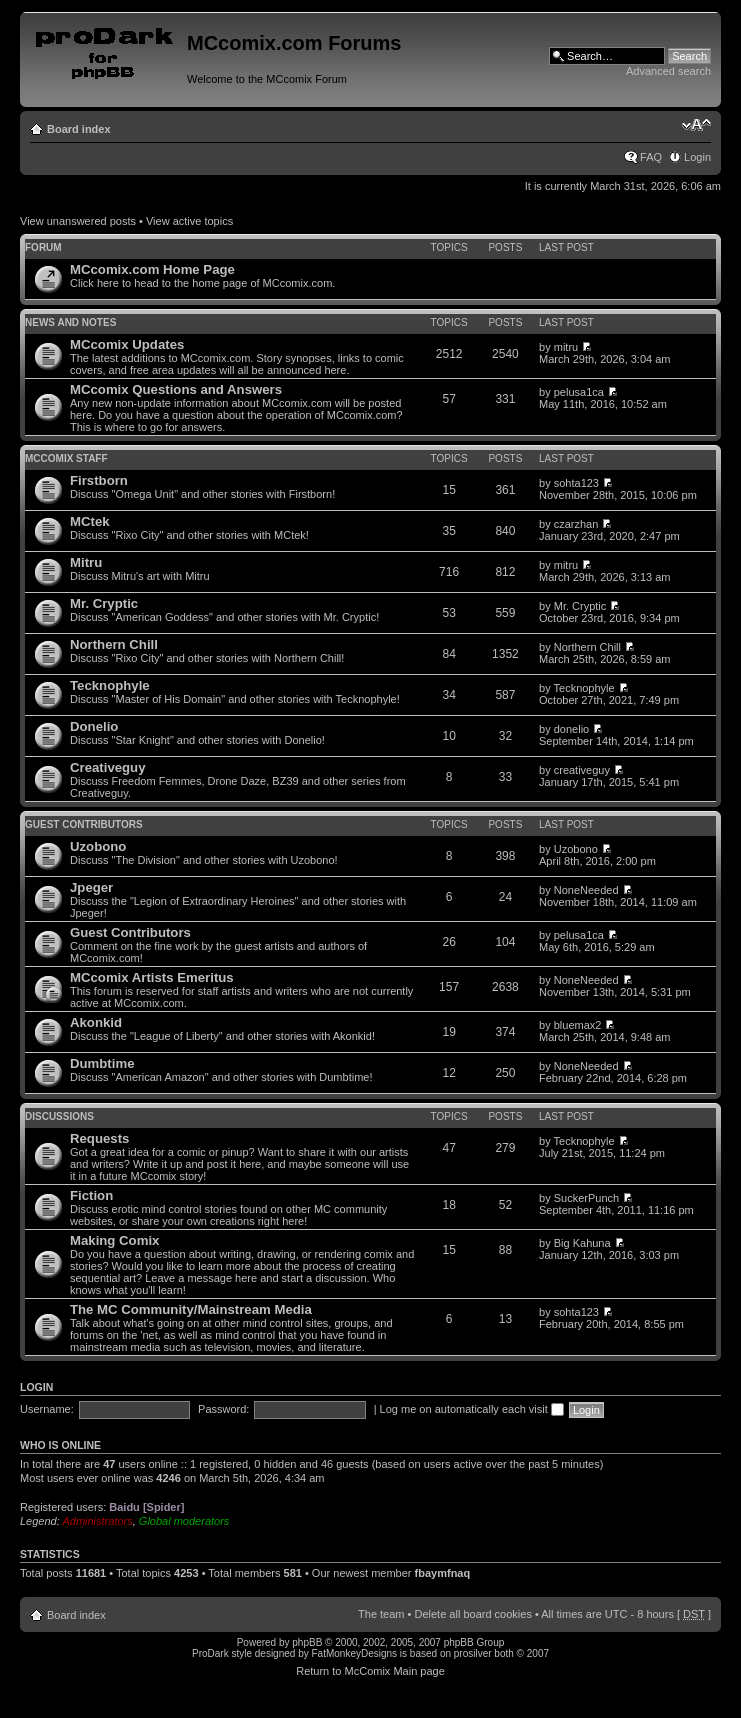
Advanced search (668, 71)
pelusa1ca (579, 392)
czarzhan (576, 524)
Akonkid (96, 1022)
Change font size (696, 125)
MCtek (90, 521)
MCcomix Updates (127, 344)
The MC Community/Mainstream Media (191, 1309)
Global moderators (184, 1521)
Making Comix (114, 1240)
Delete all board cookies (472, 1614)
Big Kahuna (582, 1243)
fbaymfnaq (443, 1573)
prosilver (473, 1653)
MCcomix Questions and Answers (176, 389)
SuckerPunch (586, 1198)
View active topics (189, 221)
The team (381, 1614)
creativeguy (582, 770)
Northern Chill (114, 644)
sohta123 (576, 483)
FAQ (651, 157)
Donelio (94, 726)
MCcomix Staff (66, 458)
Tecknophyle (110, 685)
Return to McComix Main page (370, 1671)
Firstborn (99, 480)
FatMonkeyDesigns (354, 1653)
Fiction (91, 1195)
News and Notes (70, 322)
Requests (99, 1138)
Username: (47, 1409)
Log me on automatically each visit (472, 1409)
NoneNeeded (586, 890)
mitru (566, 347)
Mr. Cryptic (104, 603)
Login (697, 157)
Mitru (86, 562)
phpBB (307, 1642)
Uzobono (98, 846)
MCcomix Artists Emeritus (152, 977)
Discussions (59, 1116)
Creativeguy (108, 767)
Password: (223, 1409)
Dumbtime (102, 1063)
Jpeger (91, 887)
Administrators (97, 1521)
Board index (79, 129)
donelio (571, 729)
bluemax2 (578, 1025)
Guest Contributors (84, 824)
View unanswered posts (78, 221)
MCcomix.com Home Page (152, 269)
